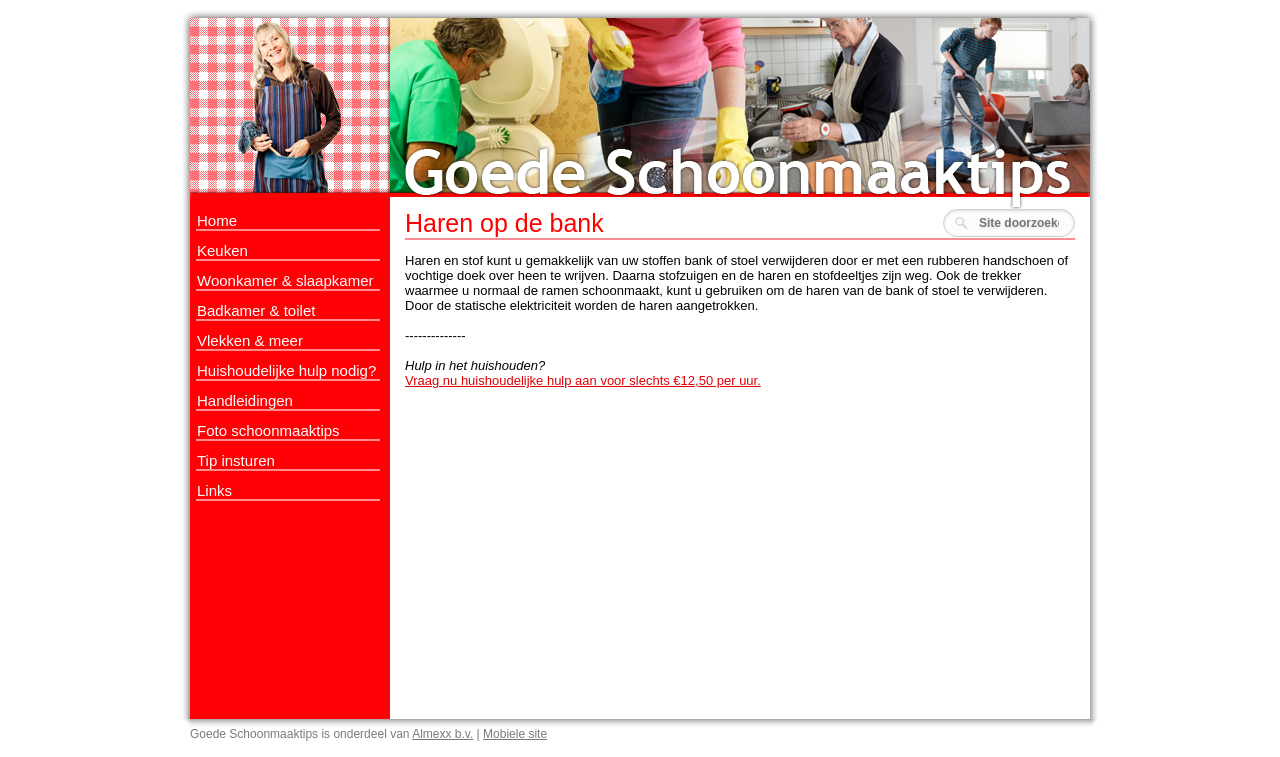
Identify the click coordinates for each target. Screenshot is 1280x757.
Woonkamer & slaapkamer (285, 280)
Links (214, 490)
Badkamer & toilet (256, 310)
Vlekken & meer (250, 340)
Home (217, 220)
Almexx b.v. (442, 734)
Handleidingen (245, 400)
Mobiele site (515, 734)
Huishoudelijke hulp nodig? (286, 370)
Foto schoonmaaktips (268, 430)
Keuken (222, 250)
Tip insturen (236, 460)
